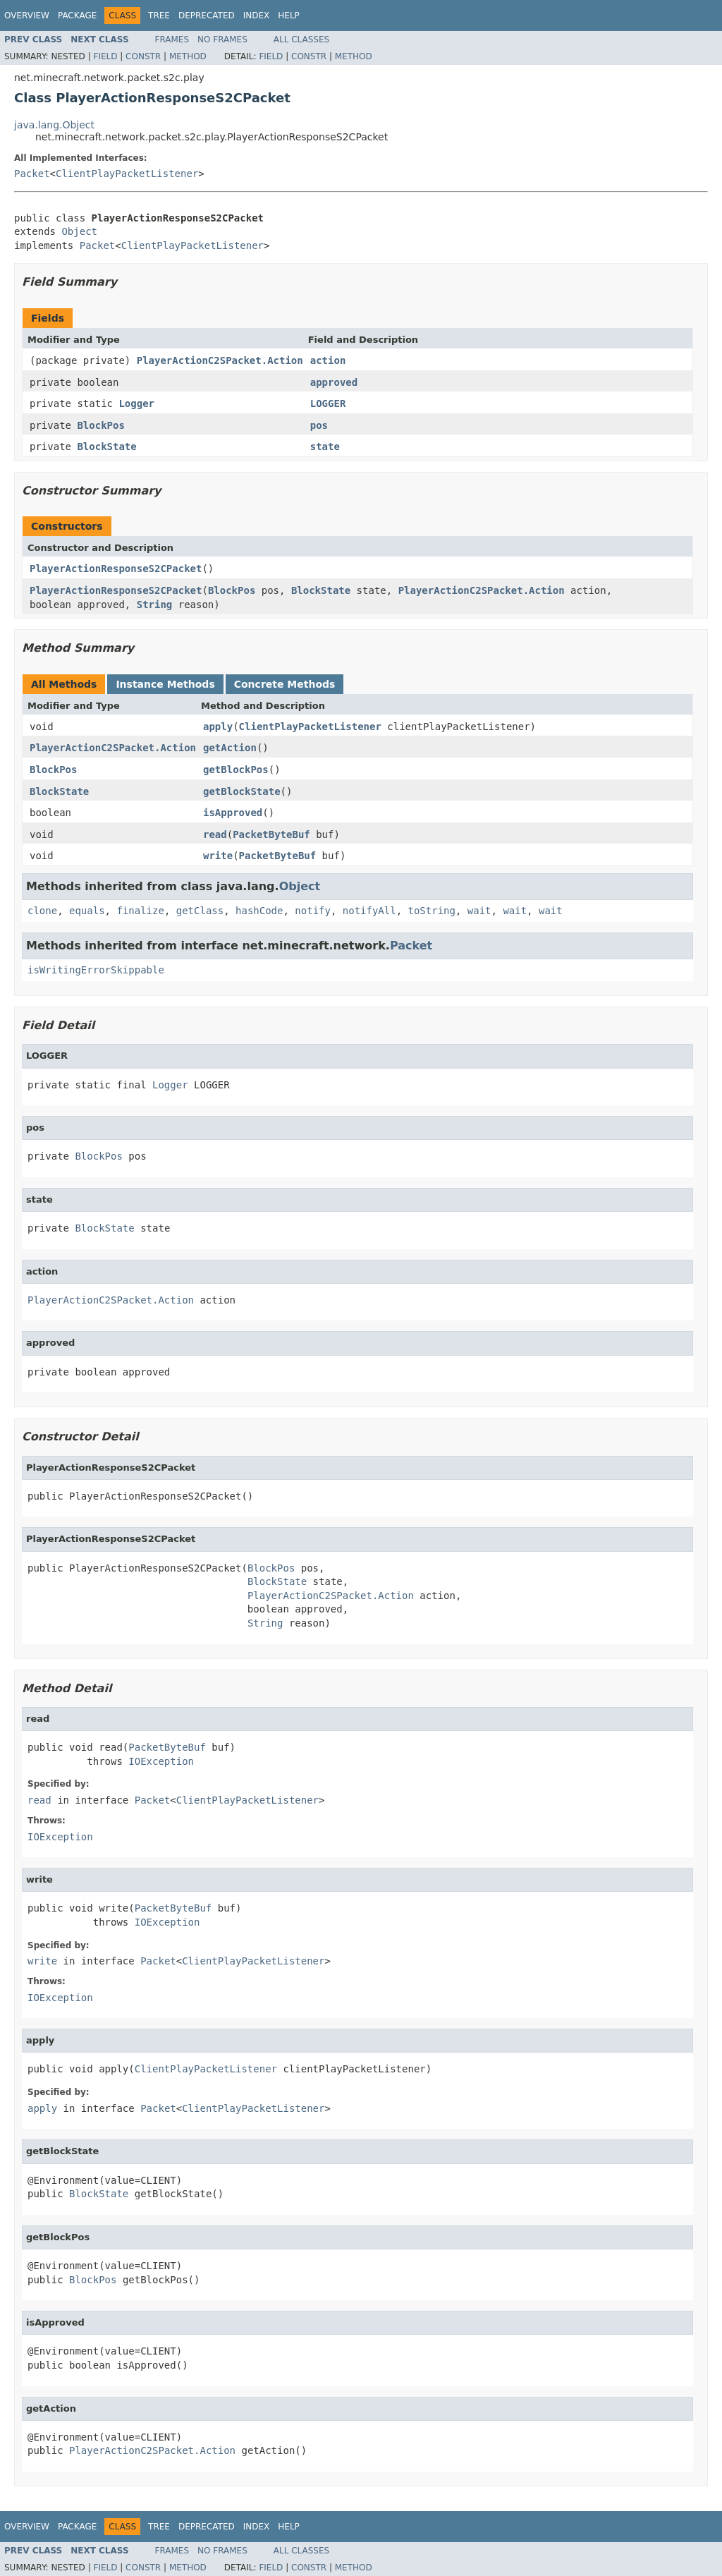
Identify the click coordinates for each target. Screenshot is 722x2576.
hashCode (259, 910)
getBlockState (242, 791)
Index (256, 15)
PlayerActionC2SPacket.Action (220, 360)
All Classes (301, 39)
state (325, 446)
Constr (143, 56)
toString (431, 910)
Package (77, 15)
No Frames (222, 39)
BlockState (106, 446)
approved (333, 382)
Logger (136, 403)
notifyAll (369, 910)
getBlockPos (236, 769)
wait (479, 910)
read (215, 834)
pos (319, 425)
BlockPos (100, 425)
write (218, 855)
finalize (140, 910)
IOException (161, 1761)
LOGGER (328, 403)
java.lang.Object (54, 124)
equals (87, 910)
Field (105, 56)
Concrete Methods (285, 684)
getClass (200, 910)
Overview (26, 15)
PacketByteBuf (271, 834)
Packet (32, 173)
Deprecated (206, 15)
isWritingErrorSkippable (95, 970)
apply (218, 726)
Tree (159, 15)
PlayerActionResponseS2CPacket (116, 568)
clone (42, 910)
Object (79, 231)
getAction (230, 747)
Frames (172, 39)
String (155, 604)
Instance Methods (165, 684)
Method (188, 56)
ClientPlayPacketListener (127, 173)
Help (289, 15)
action (328, 360)
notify (313, 910)
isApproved (232, 812)
